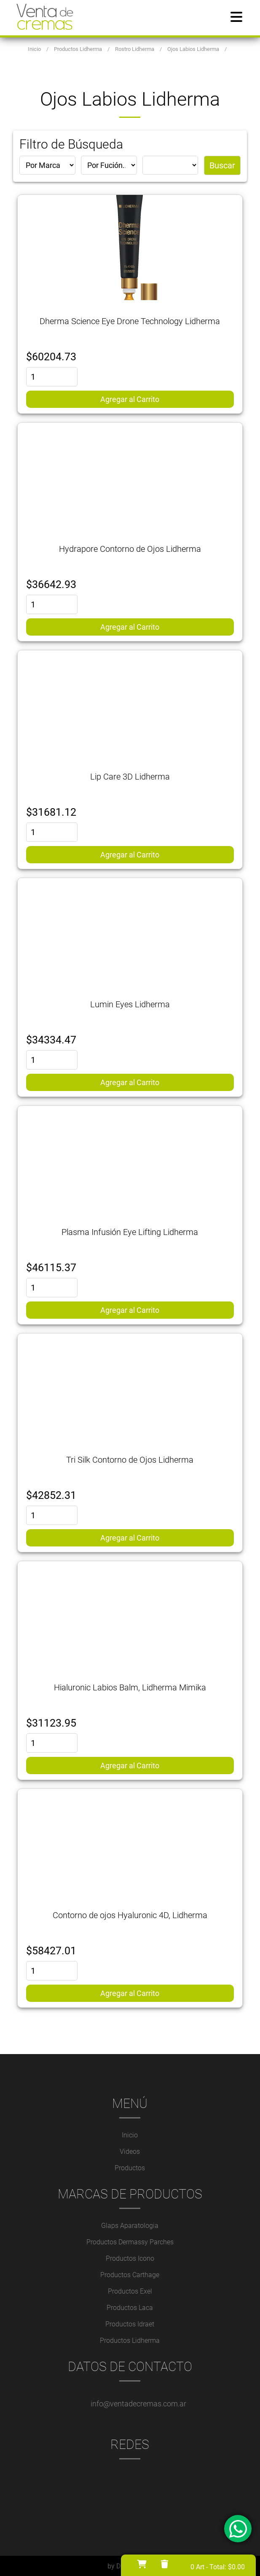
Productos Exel (130, 2291)
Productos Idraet (129, 2324)
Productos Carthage (129, 2274)
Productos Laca (130, 2307)
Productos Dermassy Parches (130, 2242)
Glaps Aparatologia (129, 2225)
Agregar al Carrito (129, 398)
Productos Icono (130, 2258)
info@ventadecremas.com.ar (138, 2403)
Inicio (130, 2135)
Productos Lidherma (130, 2340)
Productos (130, 2168)
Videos (130, 2151)
